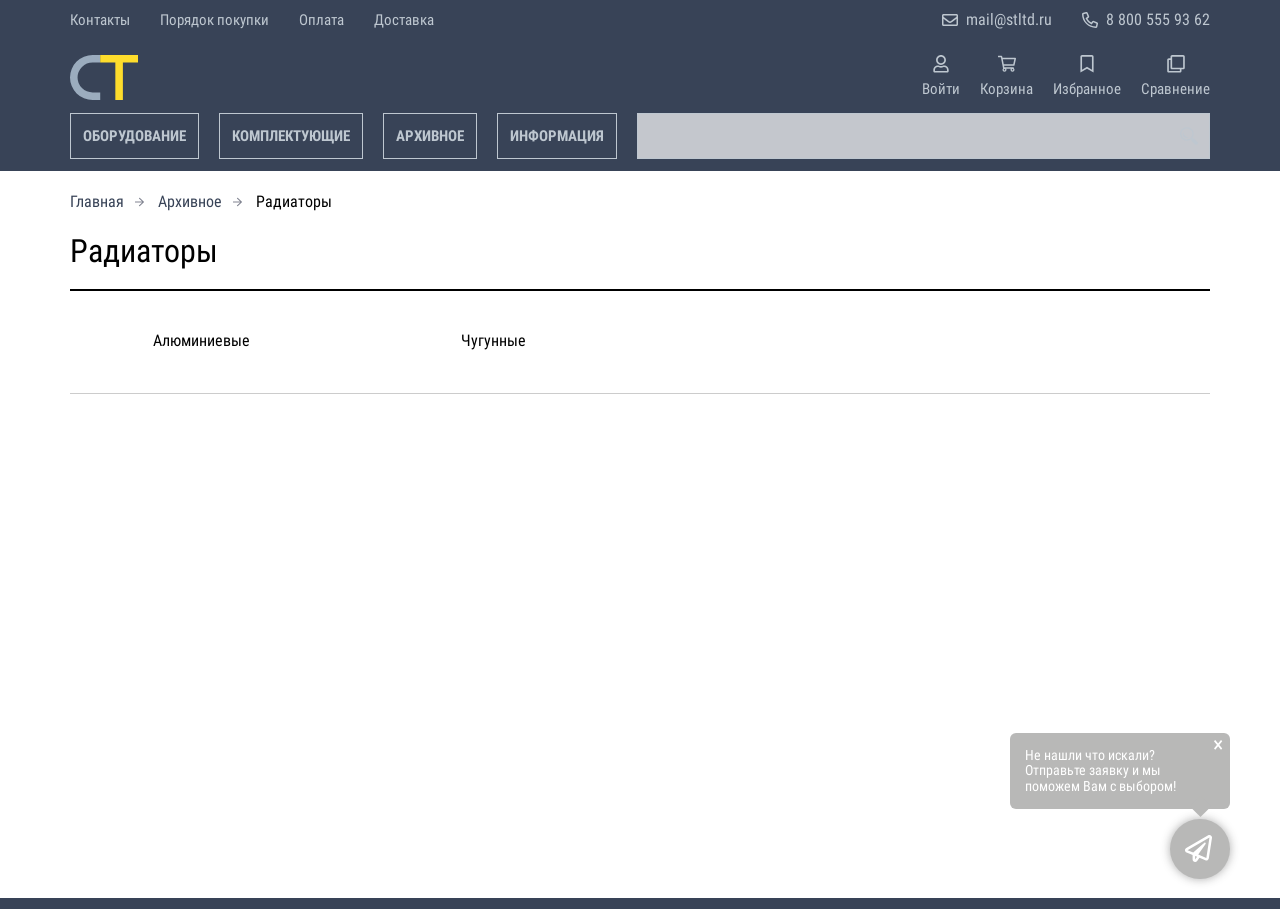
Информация (557, 136)
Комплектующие (291, 136)
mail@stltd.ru (1009, 19)
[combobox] (923, 136)
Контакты (100, 20)
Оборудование (134, 136)
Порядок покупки (214, 20)
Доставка (404, 20)
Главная (97, 201)
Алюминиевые (201, 340)
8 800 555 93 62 (1158, 19)
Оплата (321, 20)
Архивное (430, 136)
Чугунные (493, 340)
